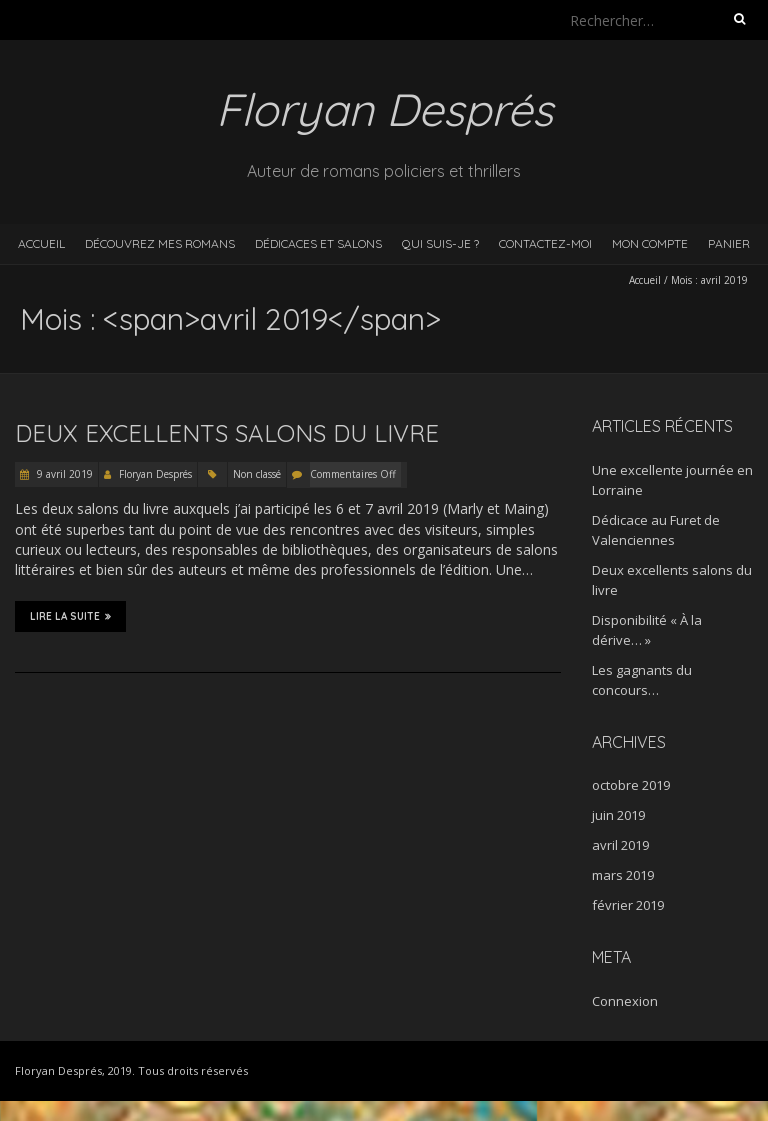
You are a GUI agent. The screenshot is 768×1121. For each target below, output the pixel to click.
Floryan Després (155, 474)
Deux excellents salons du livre (227, 433)
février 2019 (628, 905)
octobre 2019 (631, 785)
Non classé (257, 474)
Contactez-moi (545, 243)
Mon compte (650, 243)
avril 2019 (620, 845)
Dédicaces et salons (318, 243)
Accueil (41, 243)
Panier (729, 243)
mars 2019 (623, 875)
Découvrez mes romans (160, 243)
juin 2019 (618, 815)
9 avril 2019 (63, 474)
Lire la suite (70, 616)
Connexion (625, 1001)
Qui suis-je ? (440, 243)
